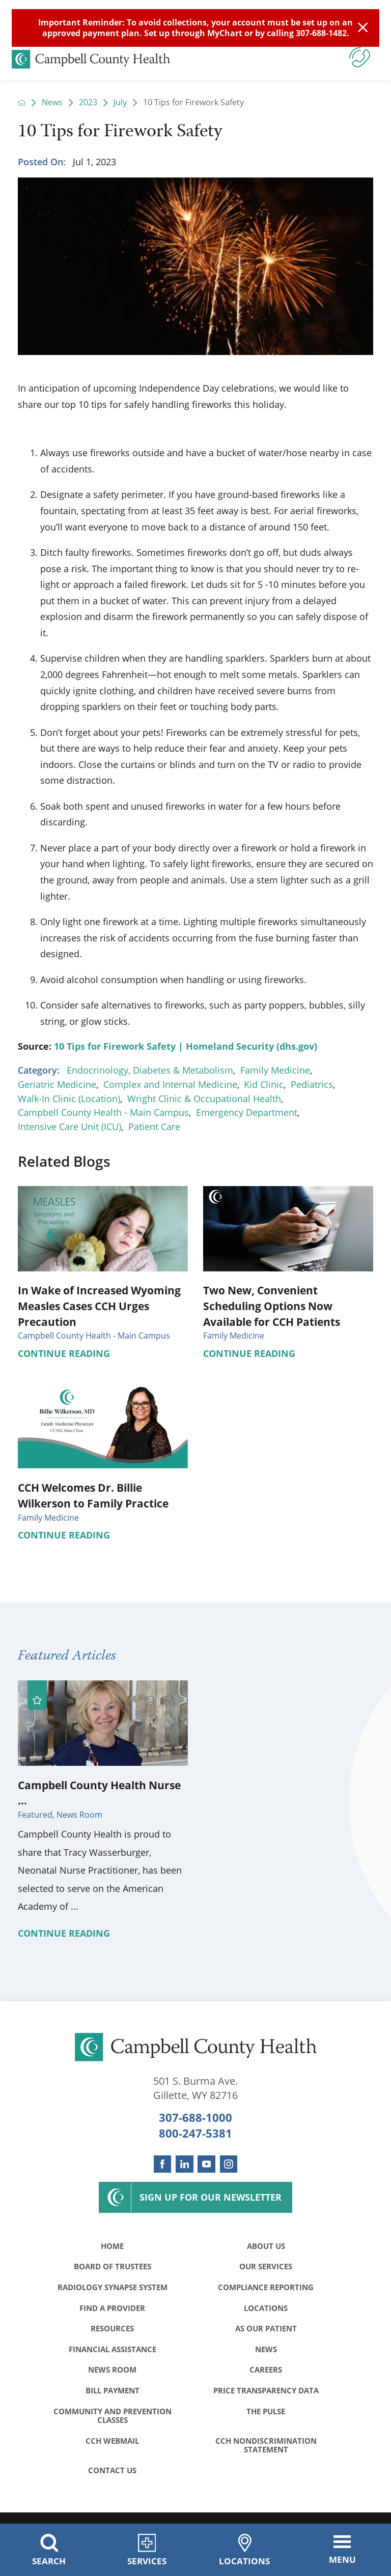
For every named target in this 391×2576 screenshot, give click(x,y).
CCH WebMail (112, 2449)
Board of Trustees (112, 2268)
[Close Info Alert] (362, 28)
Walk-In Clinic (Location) (69, 1098)
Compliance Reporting (266, 2290)
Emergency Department (246, 1112)
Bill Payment (112, 2397)
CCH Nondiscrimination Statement (266, 2454)
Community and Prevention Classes (112, 2423)
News (52, 103)
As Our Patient (266, 2332)
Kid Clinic (264, 1084)
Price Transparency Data (266, 2397)
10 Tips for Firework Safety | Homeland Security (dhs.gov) (185, 1046)
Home (112, 2246)
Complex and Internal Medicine (170, 1084)
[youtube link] (206, 2164)
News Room (112, 2376)
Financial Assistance (112, 2354)
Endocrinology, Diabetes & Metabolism (150, 1070)
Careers (265, 2376)
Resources (112, 2332)
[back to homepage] (22, 103)
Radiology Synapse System (112, 2290)
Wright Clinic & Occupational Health (204, 1098)
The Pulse (265, 2419)
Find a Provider (112, 2311)
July (120, 103)
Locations (266, 2311)
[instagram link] (228, 2164)
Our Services (265, 2268)
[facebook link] (162, 2164)
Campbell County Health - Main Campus (103, 1112)
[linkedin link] (184, 2164)
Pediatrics (312, 1084)
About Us (266, 2246)
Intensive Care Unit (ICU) (69, 1126)
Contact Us (112, 2480)
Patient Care (154, 1126)
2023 (88, 103)
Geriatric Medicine (57, 1084)
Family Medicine (275, 1070)
